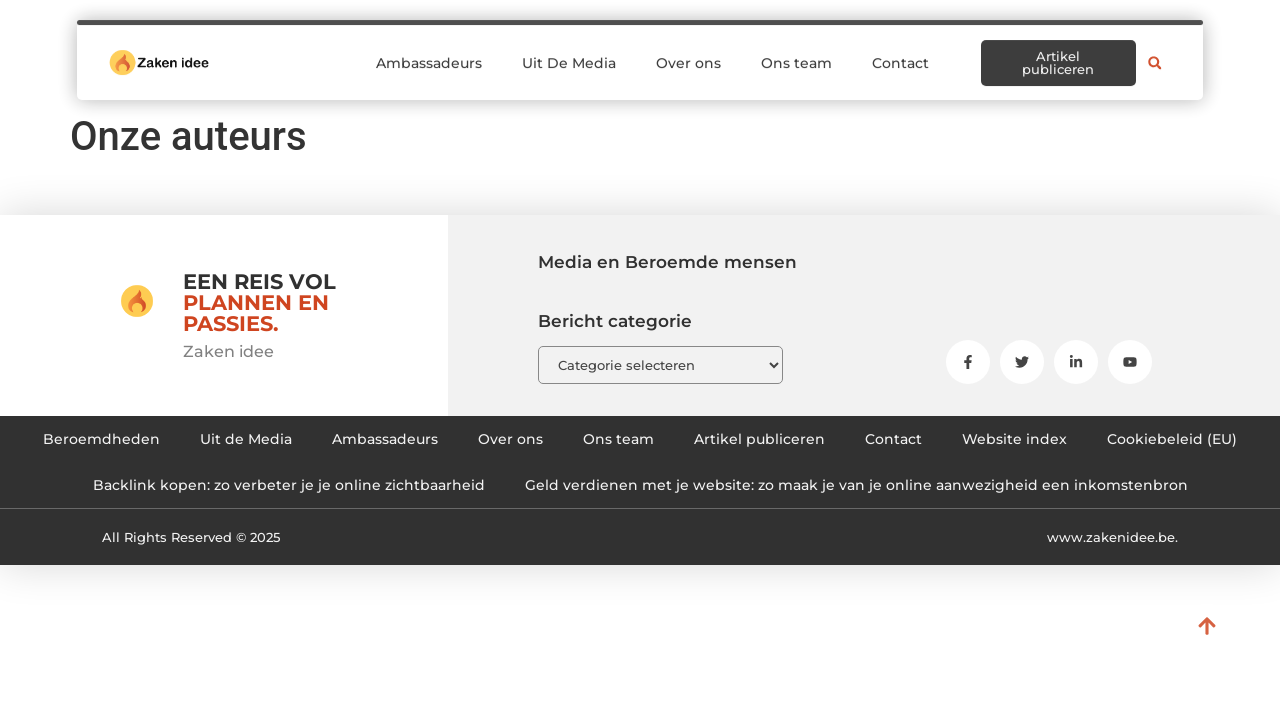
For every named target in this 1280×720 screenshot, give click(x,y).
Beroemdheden (101, 439)
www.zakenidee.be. (1112, 537)
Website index (1014, 439)
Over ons (688, 54)
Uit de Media (246, 439)
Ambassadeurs (429, 54)
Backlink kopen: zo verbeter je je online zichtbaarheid (289, 485)
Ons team (796, 54)
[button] (1155, 54)
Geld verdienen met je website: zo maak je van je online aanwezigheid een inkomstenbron (856, 485)
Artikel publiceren (759, 439)
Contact (900, 54)
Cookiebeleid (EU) (1172, 439)
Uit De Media (569, 54)
